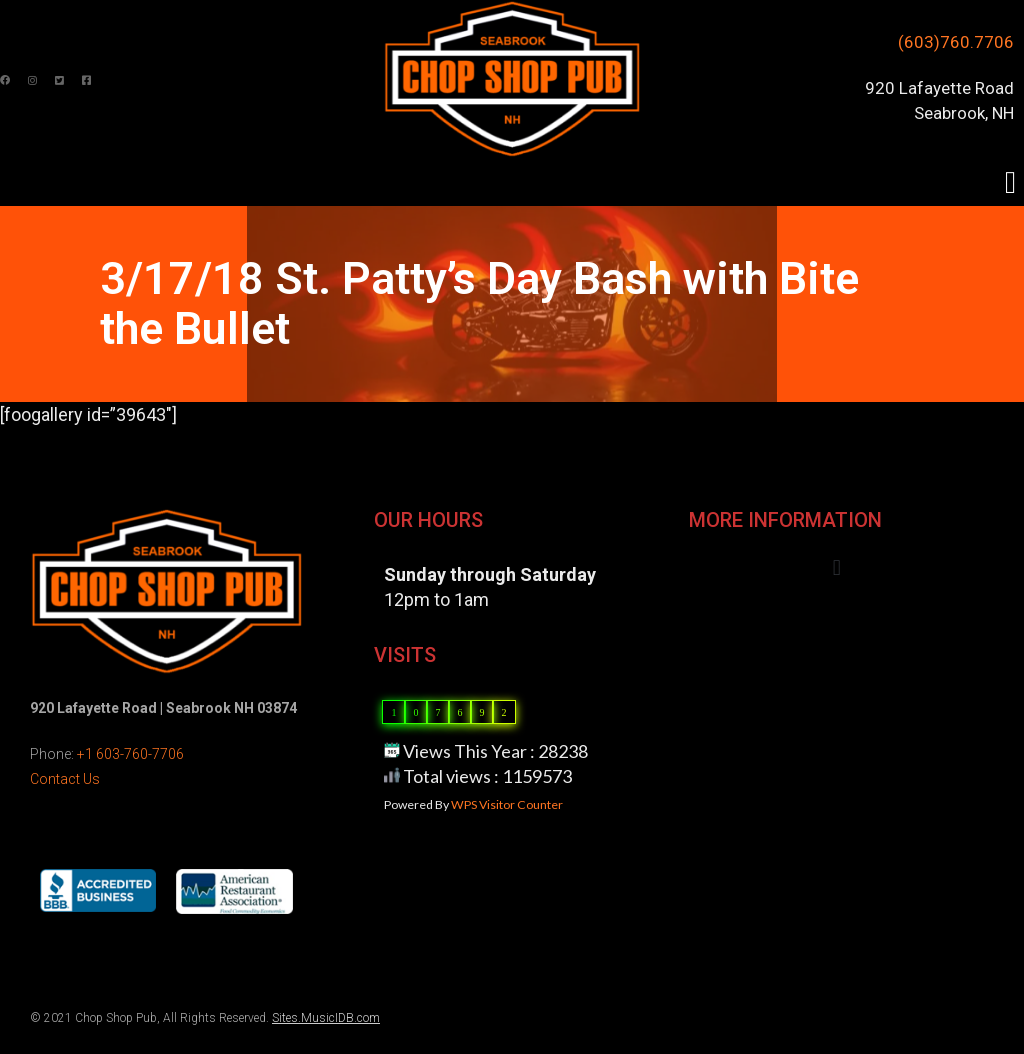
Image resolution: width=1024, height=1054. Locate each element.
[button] (1010, 182)
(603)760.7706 (956, 42)
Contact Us (65, 779)
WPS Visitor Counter (507, 804)
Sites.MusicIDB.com (326, 1018)
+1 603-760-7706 (130, 754)
